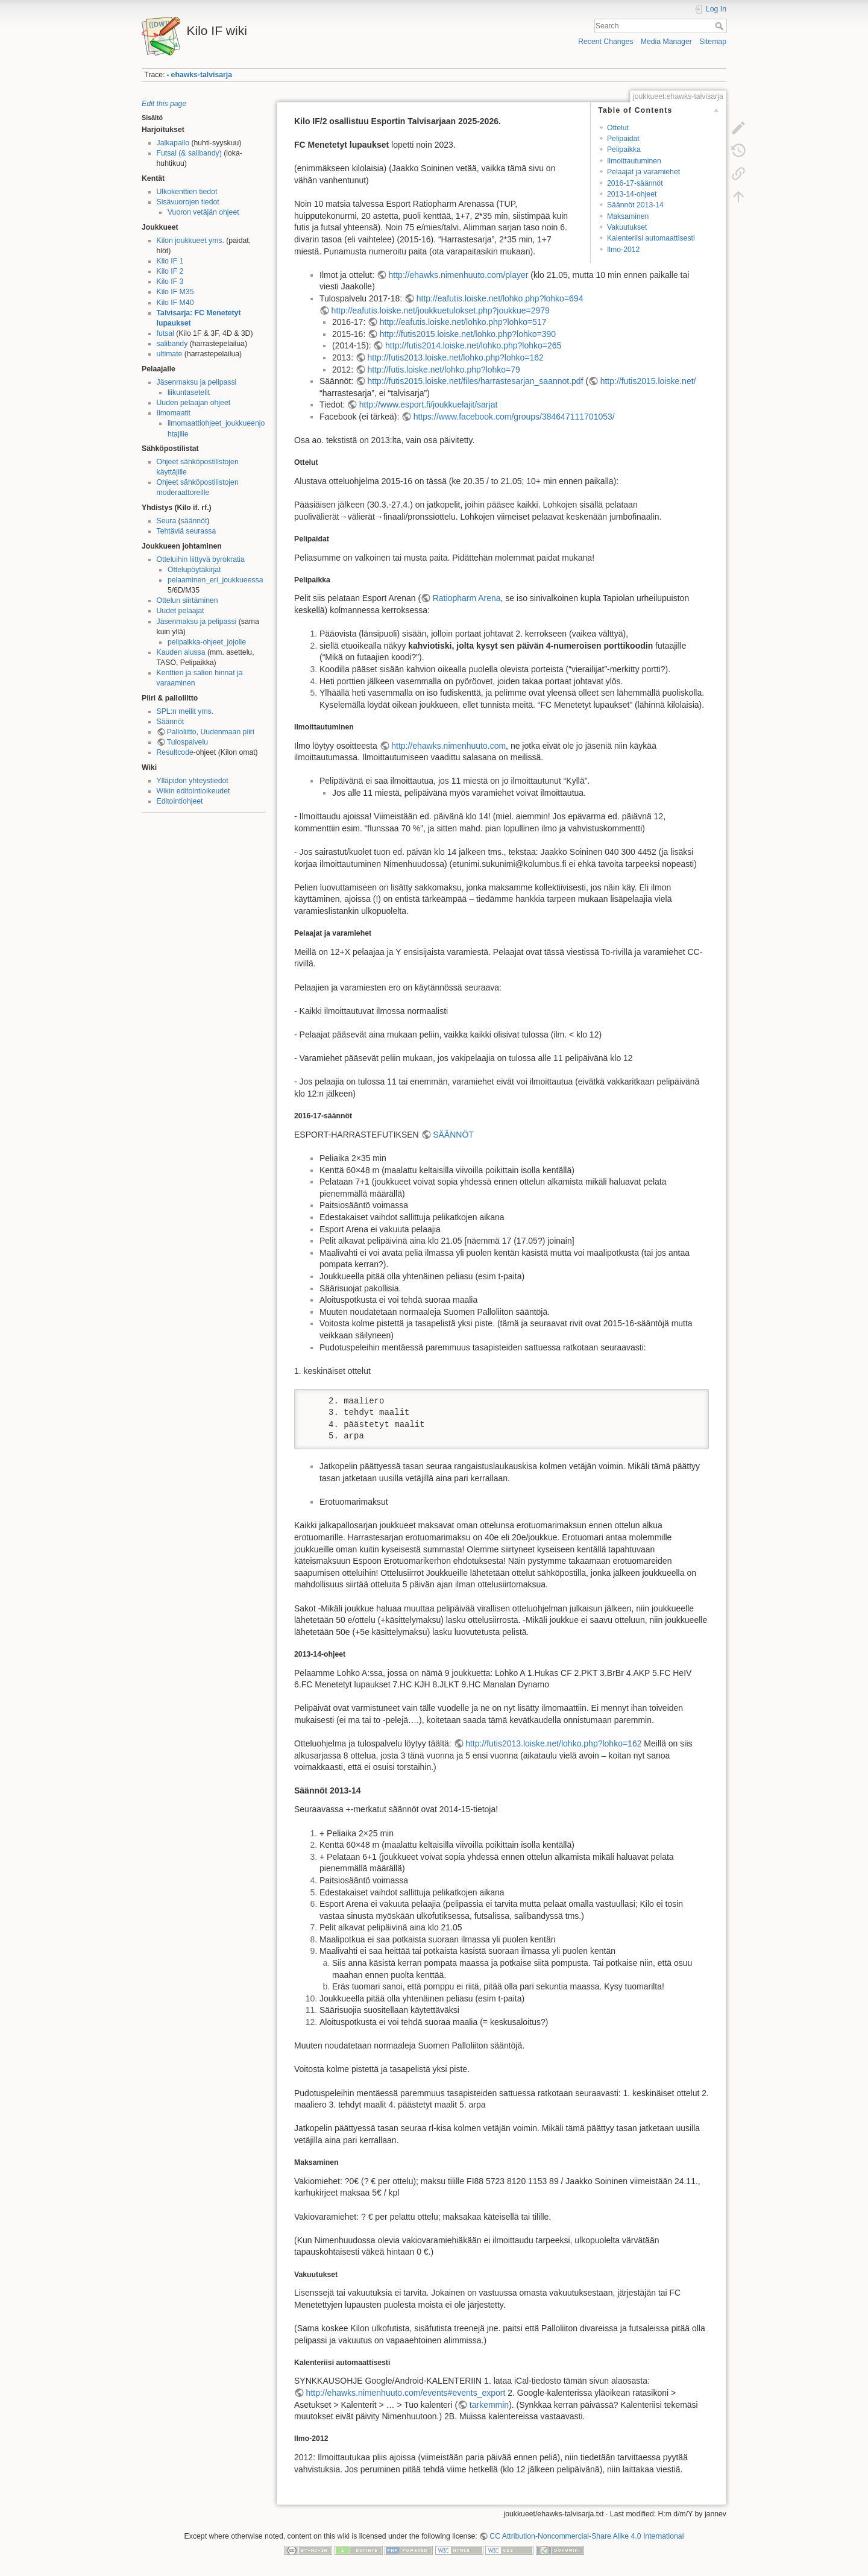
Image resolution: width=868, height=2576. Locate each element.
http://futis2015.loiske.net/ (648, 381)
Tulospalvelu (187, 742)
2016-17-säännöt (635, 183)
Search (720, 26)
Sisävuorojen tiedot (188, 202)
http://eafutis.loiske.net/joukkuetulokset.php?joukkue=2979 (441, 310)
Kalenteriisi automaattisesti (651, 238)
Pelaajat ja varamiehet (643, 172)
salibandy (172, 343)
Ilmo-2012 (623, 249)
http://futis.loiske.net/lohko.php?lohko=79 (444, 369)
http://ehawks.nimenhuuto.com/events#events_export (406, 2393)
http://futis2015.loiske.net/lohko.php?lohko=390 (468, 334)
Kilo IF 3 (170, 281)
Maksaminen (628, 216)
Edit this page (164, 103)
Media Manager (666, 41)
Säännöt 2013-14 (635, 205)
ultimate (170, 354)
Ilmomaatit (174, 413)
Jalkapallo (173, 143)
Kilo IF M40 (175, 302)
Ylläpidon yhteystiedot (192, 780)
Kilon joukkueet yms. (190, 240)
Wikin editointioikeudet (193, 791)
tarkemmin (489, 2405)
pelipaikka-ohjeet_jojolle (207, 642)
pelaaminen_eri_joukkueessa (215, 580)
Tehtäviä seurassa (186, 531)
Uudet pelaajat (180, 610)
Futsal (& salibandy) (189, 153)
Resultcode (175, 752)
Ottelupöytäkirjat (194, 569)
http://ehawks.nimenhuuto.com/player (459, 275)
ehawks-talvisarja (201, 75)
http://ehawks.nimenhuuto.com (448, 746)
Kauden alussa (181, 652)
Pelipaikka (624, 149)
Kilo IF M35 (175, 292)
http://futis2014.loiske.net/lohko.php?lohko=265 (473, 345)
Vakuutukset (627, 227)
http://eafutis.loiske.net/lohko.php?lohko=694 (500, 298)
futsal (165, 333)
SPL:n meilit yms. (185, 711)
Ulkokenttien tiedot (187, 191)
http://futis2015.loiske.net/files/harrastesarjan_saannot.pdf (475, 381)
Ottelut (618, 128)
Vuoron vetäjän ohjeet (203, 212)
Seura (167, 521)
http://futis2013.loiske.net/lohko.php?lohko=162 (456, 357)
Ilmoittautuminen (634, 161)
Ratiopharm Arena (467, 598)
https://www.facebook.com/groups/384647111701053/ (514, 416)
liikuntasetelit (189, 392)
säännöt (194, 521)
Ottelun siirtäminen (187, 600)
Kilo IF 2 (170, 271)
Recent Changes (605, 41)
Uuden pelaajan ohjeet (194, 402)
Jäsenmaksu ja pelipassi (197, 382)
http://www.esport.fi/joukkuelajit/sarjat (428, 404)
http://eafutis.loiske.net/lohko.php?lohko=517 (463, 322)
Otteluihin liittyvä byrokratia (201, 559)
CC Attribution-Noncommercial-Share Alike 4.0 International (586, 2536)
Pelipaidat (623, 138)
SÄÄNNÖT (453, 1134)
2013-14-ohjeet (631, 194)
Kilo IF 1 (170, 261)
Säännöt (170, 721)
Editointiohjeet (180, 801)
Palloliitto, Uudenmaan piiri (210, 732)
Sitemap (712, 41)
